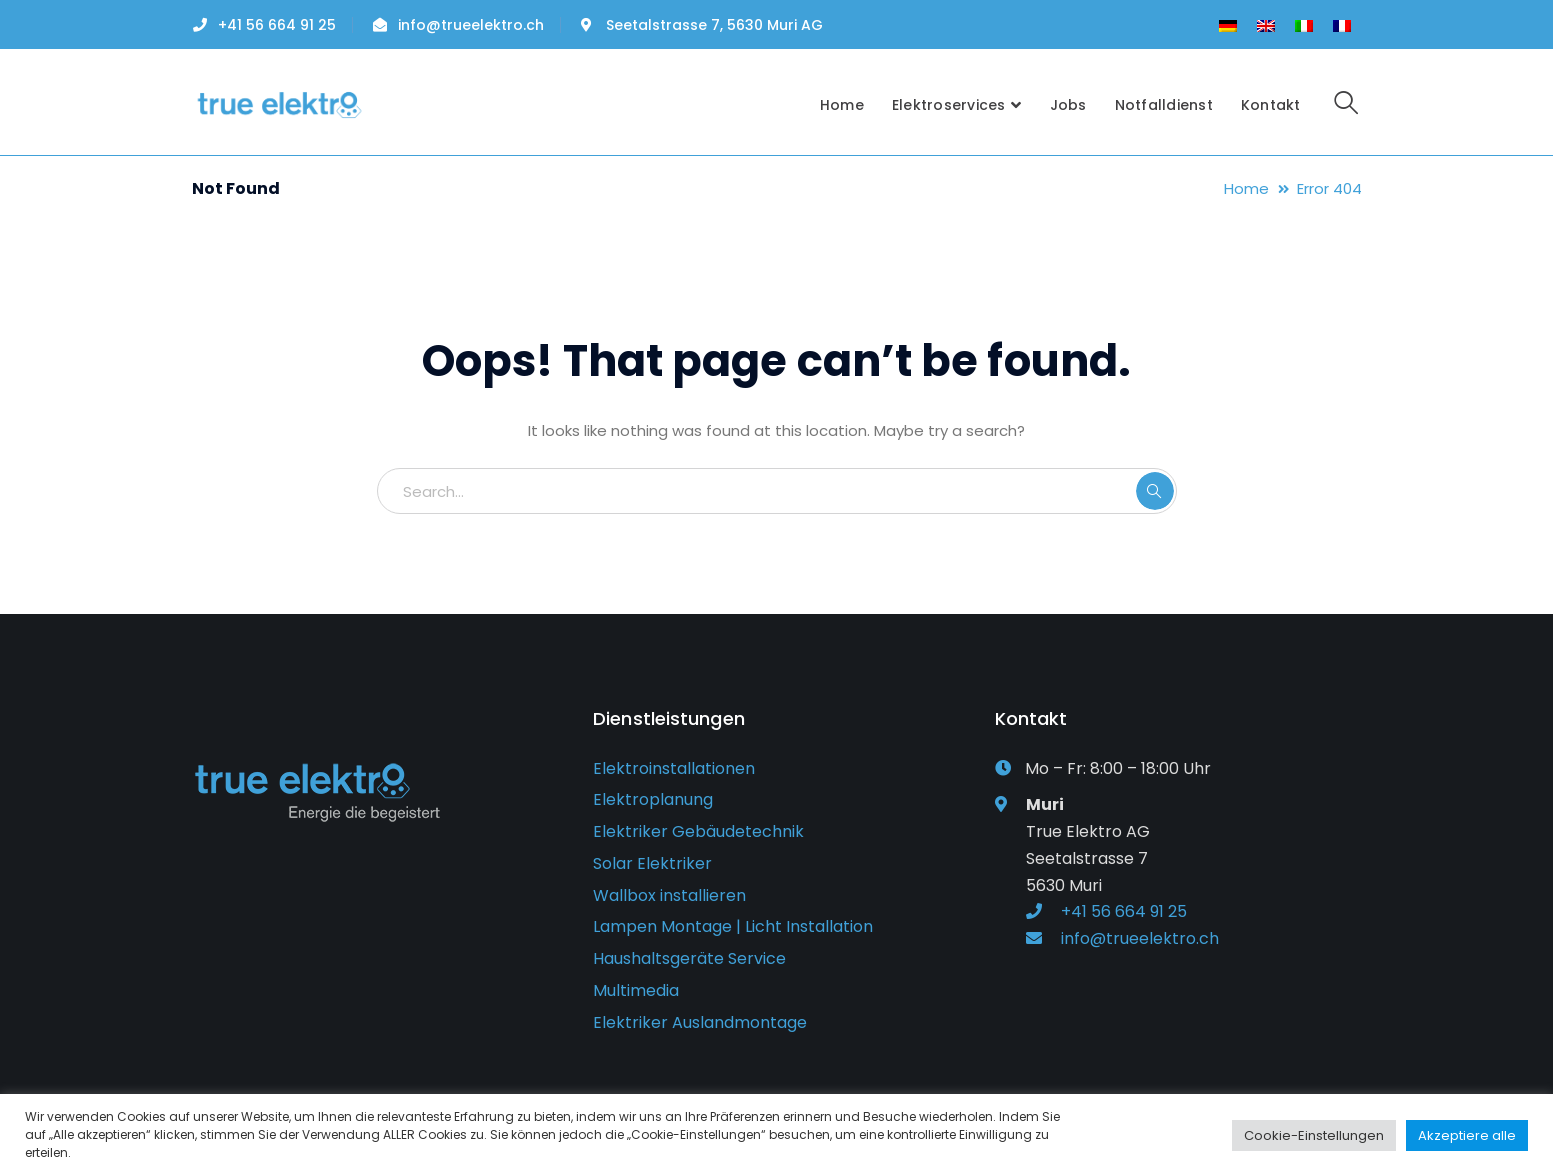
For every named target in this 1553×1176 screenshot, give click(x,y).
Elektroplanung (653, 799)
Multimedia (636, 990)
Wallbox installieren (669, 895)
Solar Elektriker (652, 863)
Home (1246, 188)
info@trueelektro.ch (471, 25)
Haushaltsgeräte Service (689, 958)
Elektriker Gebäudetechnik (698, 831)
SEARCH (1155, 491)
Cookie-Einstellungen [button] (1314, 1135)
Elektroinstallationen (674, 768)
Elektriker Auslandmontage (700, 1022)
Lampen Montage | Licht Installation (733, 926)
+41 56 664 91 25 (277, 25)
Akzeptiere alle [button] (1467, 1135)
